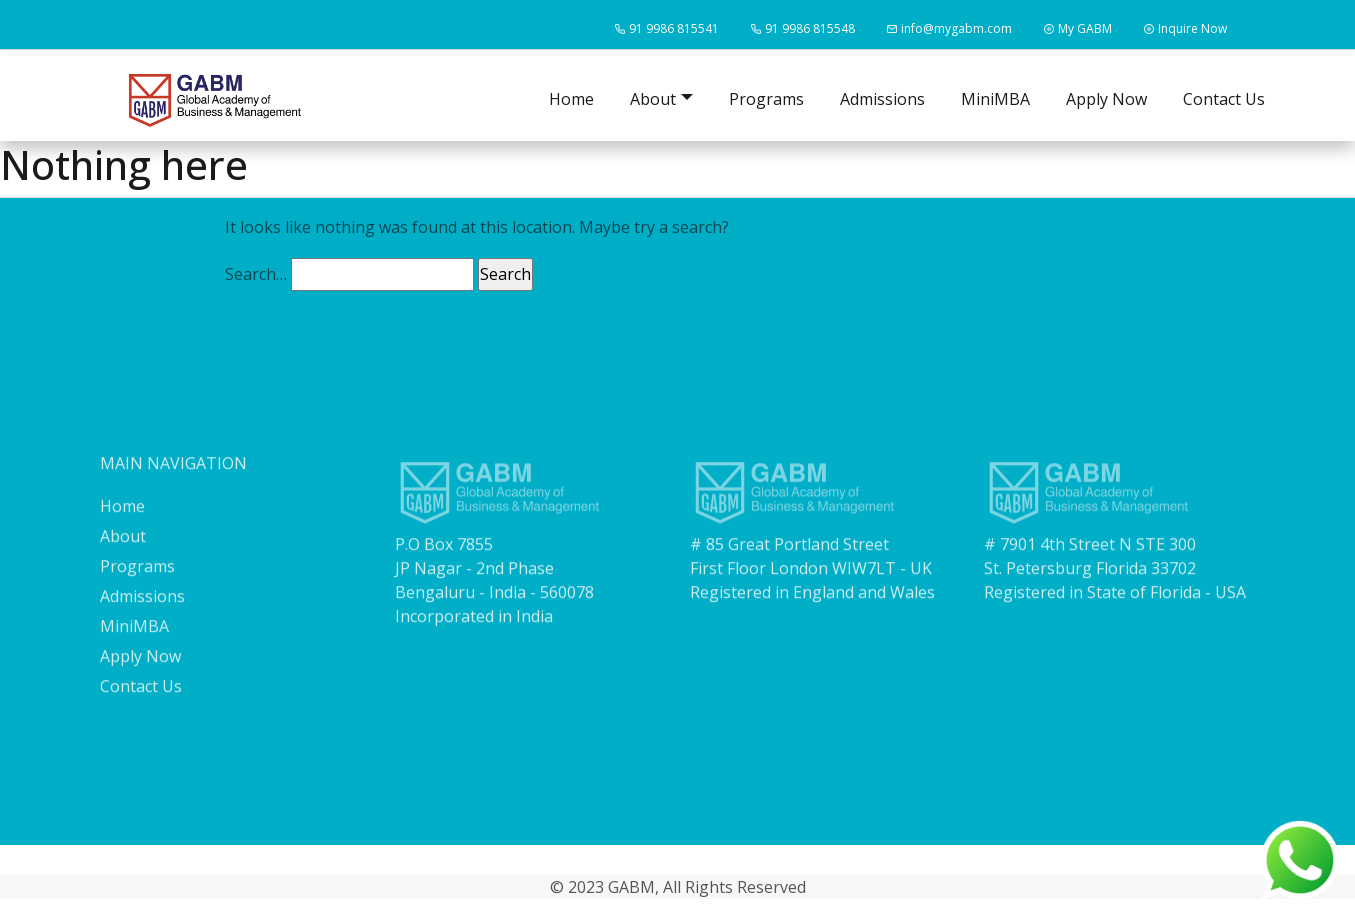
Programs (766, 99)
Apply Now (1106, 99)
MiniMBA (995, 99)
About (123, 550)
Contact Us (1224, 99)
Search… (256, 274)
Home (571, 99)
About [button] (653, 99)
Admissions (882, 99)
